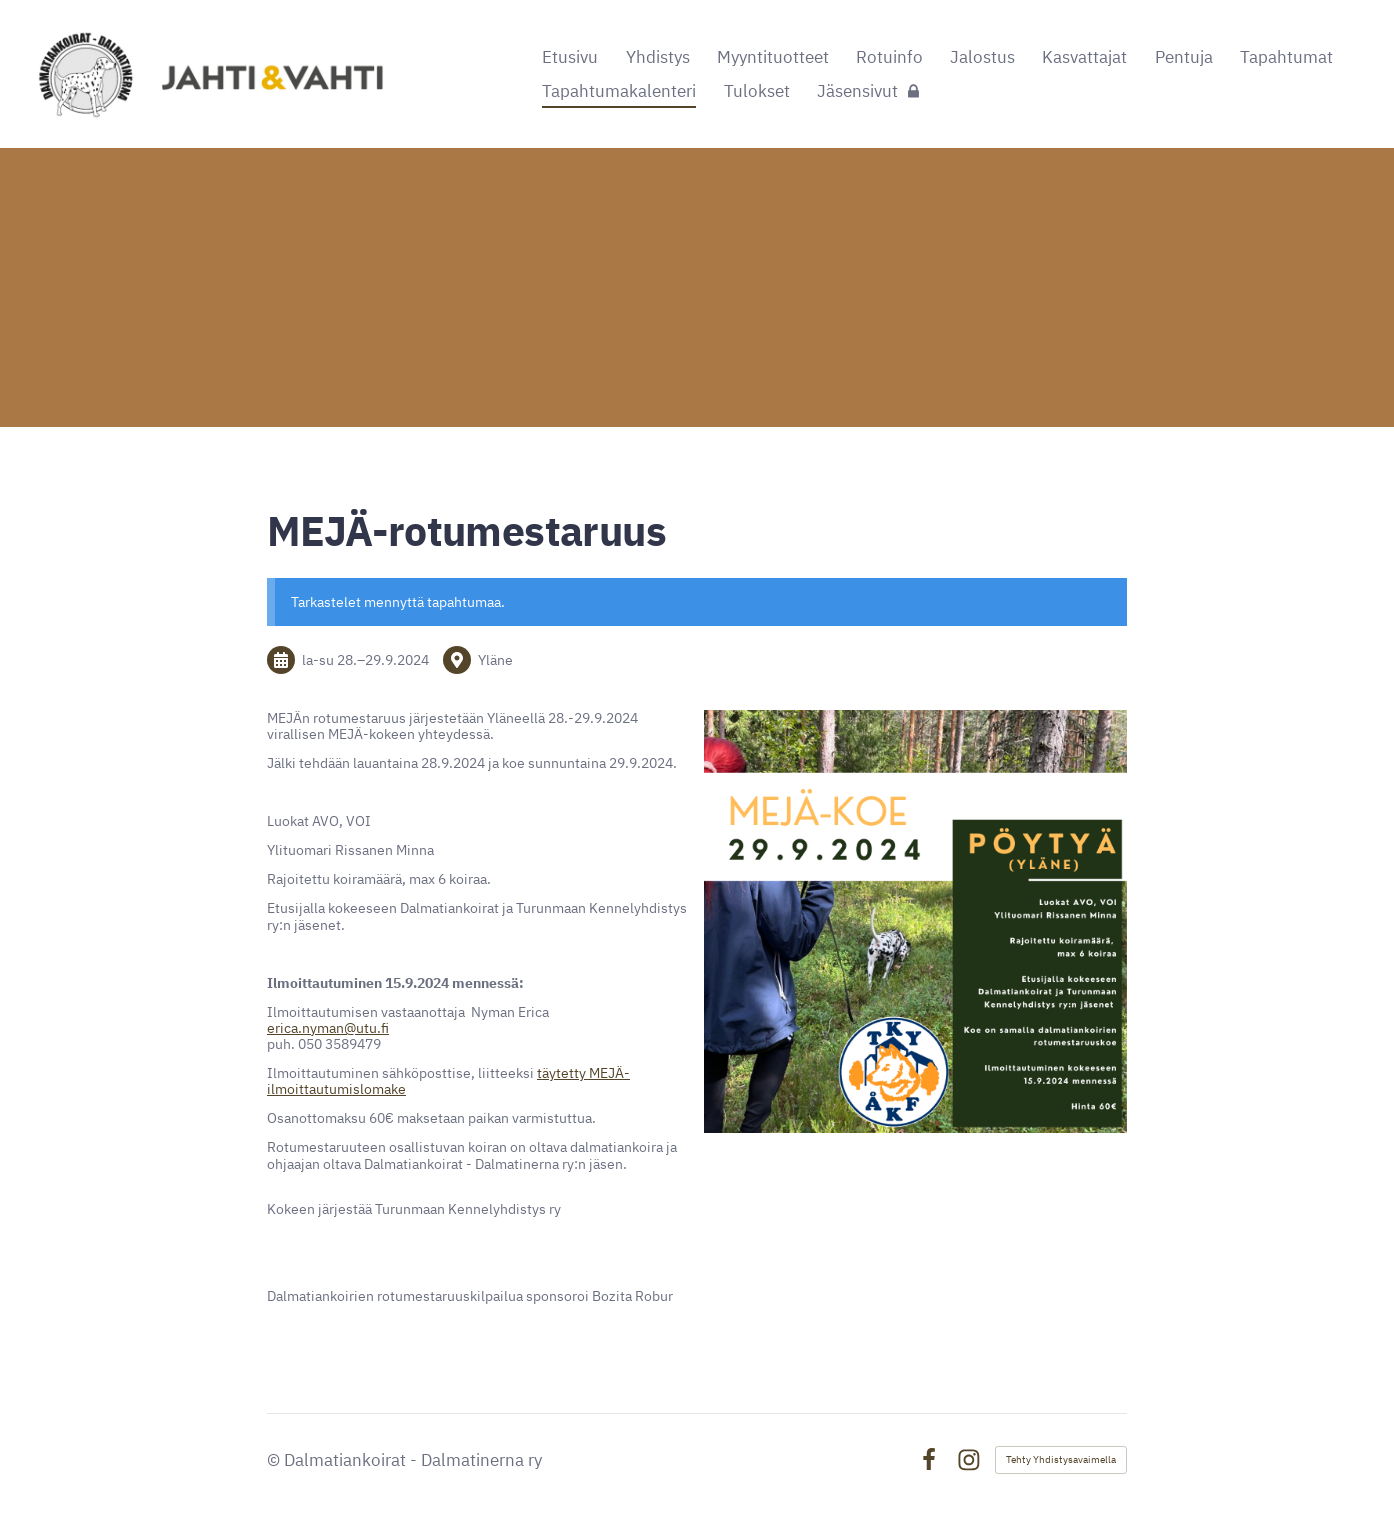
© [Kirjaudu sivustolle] (275, 1460)
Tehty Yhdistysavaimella (1061, 1459)
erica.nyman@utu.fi (328, 1028)
